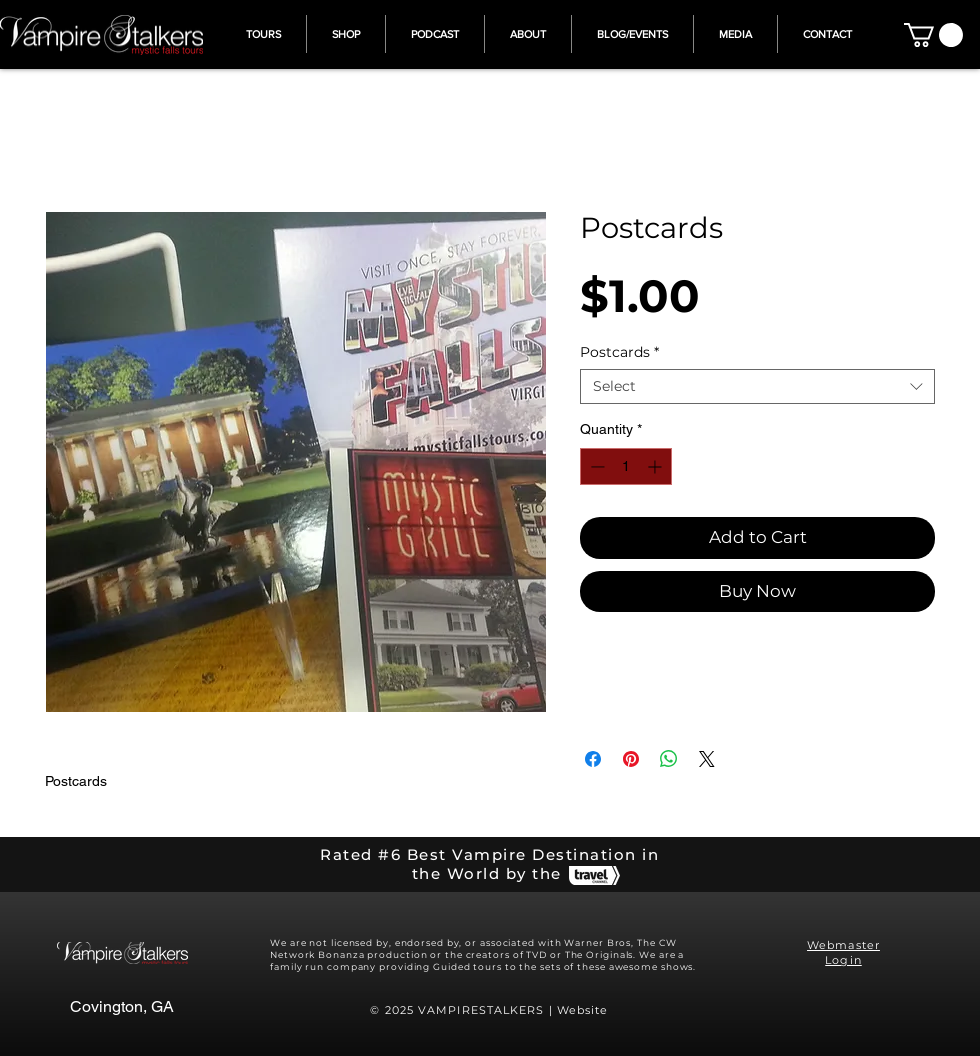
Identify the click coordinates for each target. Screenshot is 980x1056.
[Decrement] (595, 466)
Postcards (619, 352)
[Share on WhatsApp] (669, 759)
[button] (933, 35)
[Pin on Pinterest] (631, 759)
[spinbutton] (626, 466)
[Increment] (656, 466)
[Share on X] (707, 759)
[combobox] (757, 386)
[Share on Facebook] (593, 759)
